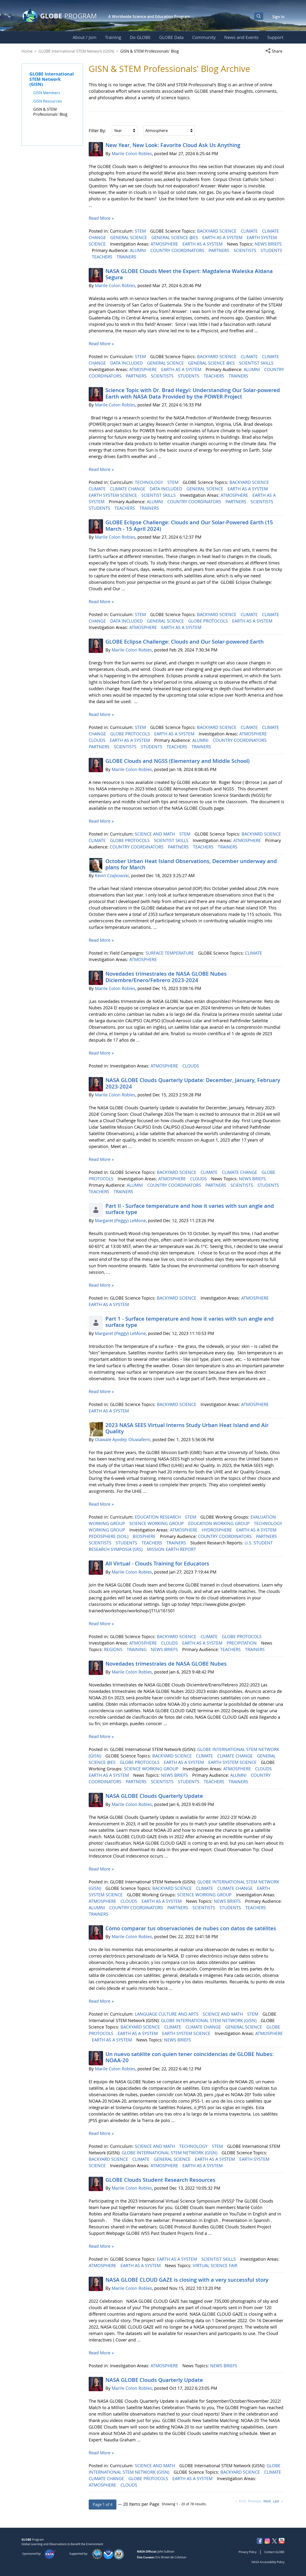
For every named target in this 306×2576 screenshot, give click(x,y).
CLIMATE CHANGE (128, 489)
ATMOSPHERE (165, 244)
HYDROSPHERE (217, 1530)
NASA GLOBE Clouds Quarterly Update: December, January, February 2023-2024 (192, 1083)
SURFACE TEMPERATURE (170, 953)
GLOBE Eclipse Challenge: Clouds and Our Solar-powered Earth (184, 641)
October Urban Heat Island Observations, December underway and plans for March (191, 864)
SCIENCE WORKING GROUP (157, 1523)
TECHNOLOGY (149, 482)
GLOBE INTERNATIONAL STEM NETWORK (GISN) (209, 2020)
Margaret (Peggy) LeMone (120, 1220)
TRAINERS (127, 257)
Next (267, 2501)
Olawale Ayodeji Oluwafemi (122, 1439)
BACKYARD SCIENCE (217, 231)
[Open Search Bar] (258, 16)
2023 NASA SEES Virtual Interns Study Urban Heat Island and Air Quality (186, 1428)
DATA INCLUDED (127, 363)
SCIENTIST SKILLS (257, 363)
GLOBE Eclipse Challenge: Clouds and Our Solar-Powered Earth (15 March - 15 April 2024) (189, 525)
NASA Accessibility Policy (267, 2562)
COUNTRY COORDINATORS (177, 250)
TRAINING (137, 1649)
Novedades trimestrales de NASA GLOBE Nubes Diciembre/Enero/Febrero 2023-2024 (166, 977)
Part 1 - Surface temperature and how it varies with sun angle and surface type (189, 1322)
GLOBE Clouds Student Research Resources (160, 2179)
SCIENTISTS (245, 250)
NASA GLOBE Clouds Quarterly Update (154, 1795)
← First (240, 2501)
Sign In (278, 16)
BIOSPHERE (145, 1536)
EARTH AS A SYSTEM (223, 237)
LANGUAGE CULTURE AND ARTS (167, 2014)
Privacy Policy (248, 2552)
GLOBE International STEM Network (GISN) (76, 51)
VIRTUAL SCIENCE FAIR (216, 2265)
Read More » (101, 218)
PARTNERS (219, 250)
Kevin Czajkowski (112, 875)
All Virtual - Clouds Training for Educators (157, 1563)
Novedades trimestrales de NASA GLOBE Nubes (166, 1663)
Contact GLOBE (274, 2552)
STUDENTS (271, 250)
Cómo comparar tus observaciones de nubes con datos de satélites (190, 1928)
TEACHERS (103, 257)
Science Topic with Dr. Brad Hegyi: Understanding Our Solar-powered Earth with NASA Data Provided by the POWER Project (192, 393)
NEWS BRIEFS (268, 244)
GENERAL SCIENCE (129, 237)
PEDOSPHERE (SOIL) (109, 1536)
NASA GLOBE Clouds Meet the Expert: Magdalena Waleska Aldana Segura (189, 274)
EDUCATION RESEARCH (158, 1517)
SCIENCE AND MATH (155, 834)
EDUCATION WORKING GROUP (219, 1523)
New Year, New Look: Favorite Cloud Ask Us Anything (172, 145)
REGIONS (114, 1649)
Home (27, 51)
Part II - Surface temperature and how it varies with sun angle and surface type (189, 1209)
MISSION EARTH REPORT (172, 1549)
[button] (274, 51)
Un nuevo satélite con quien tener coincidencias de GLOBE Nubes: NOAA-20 (189, 2057)
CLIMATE (250, 231)
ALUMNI (138, 250)
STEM (141, 231)
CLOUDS (98, 740)
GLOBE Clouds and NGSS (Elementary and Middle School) (177, 761)
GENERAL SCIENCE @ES (175, 237)
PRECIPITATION (242, 1643)
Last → (278, 2501)
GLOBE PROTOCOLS (208, 621)
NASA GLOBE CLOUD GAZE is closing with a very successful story (186, 2279)
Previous (255, 2501)
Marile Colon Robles (132, 153)
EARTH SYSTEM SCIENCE (113, 495)
